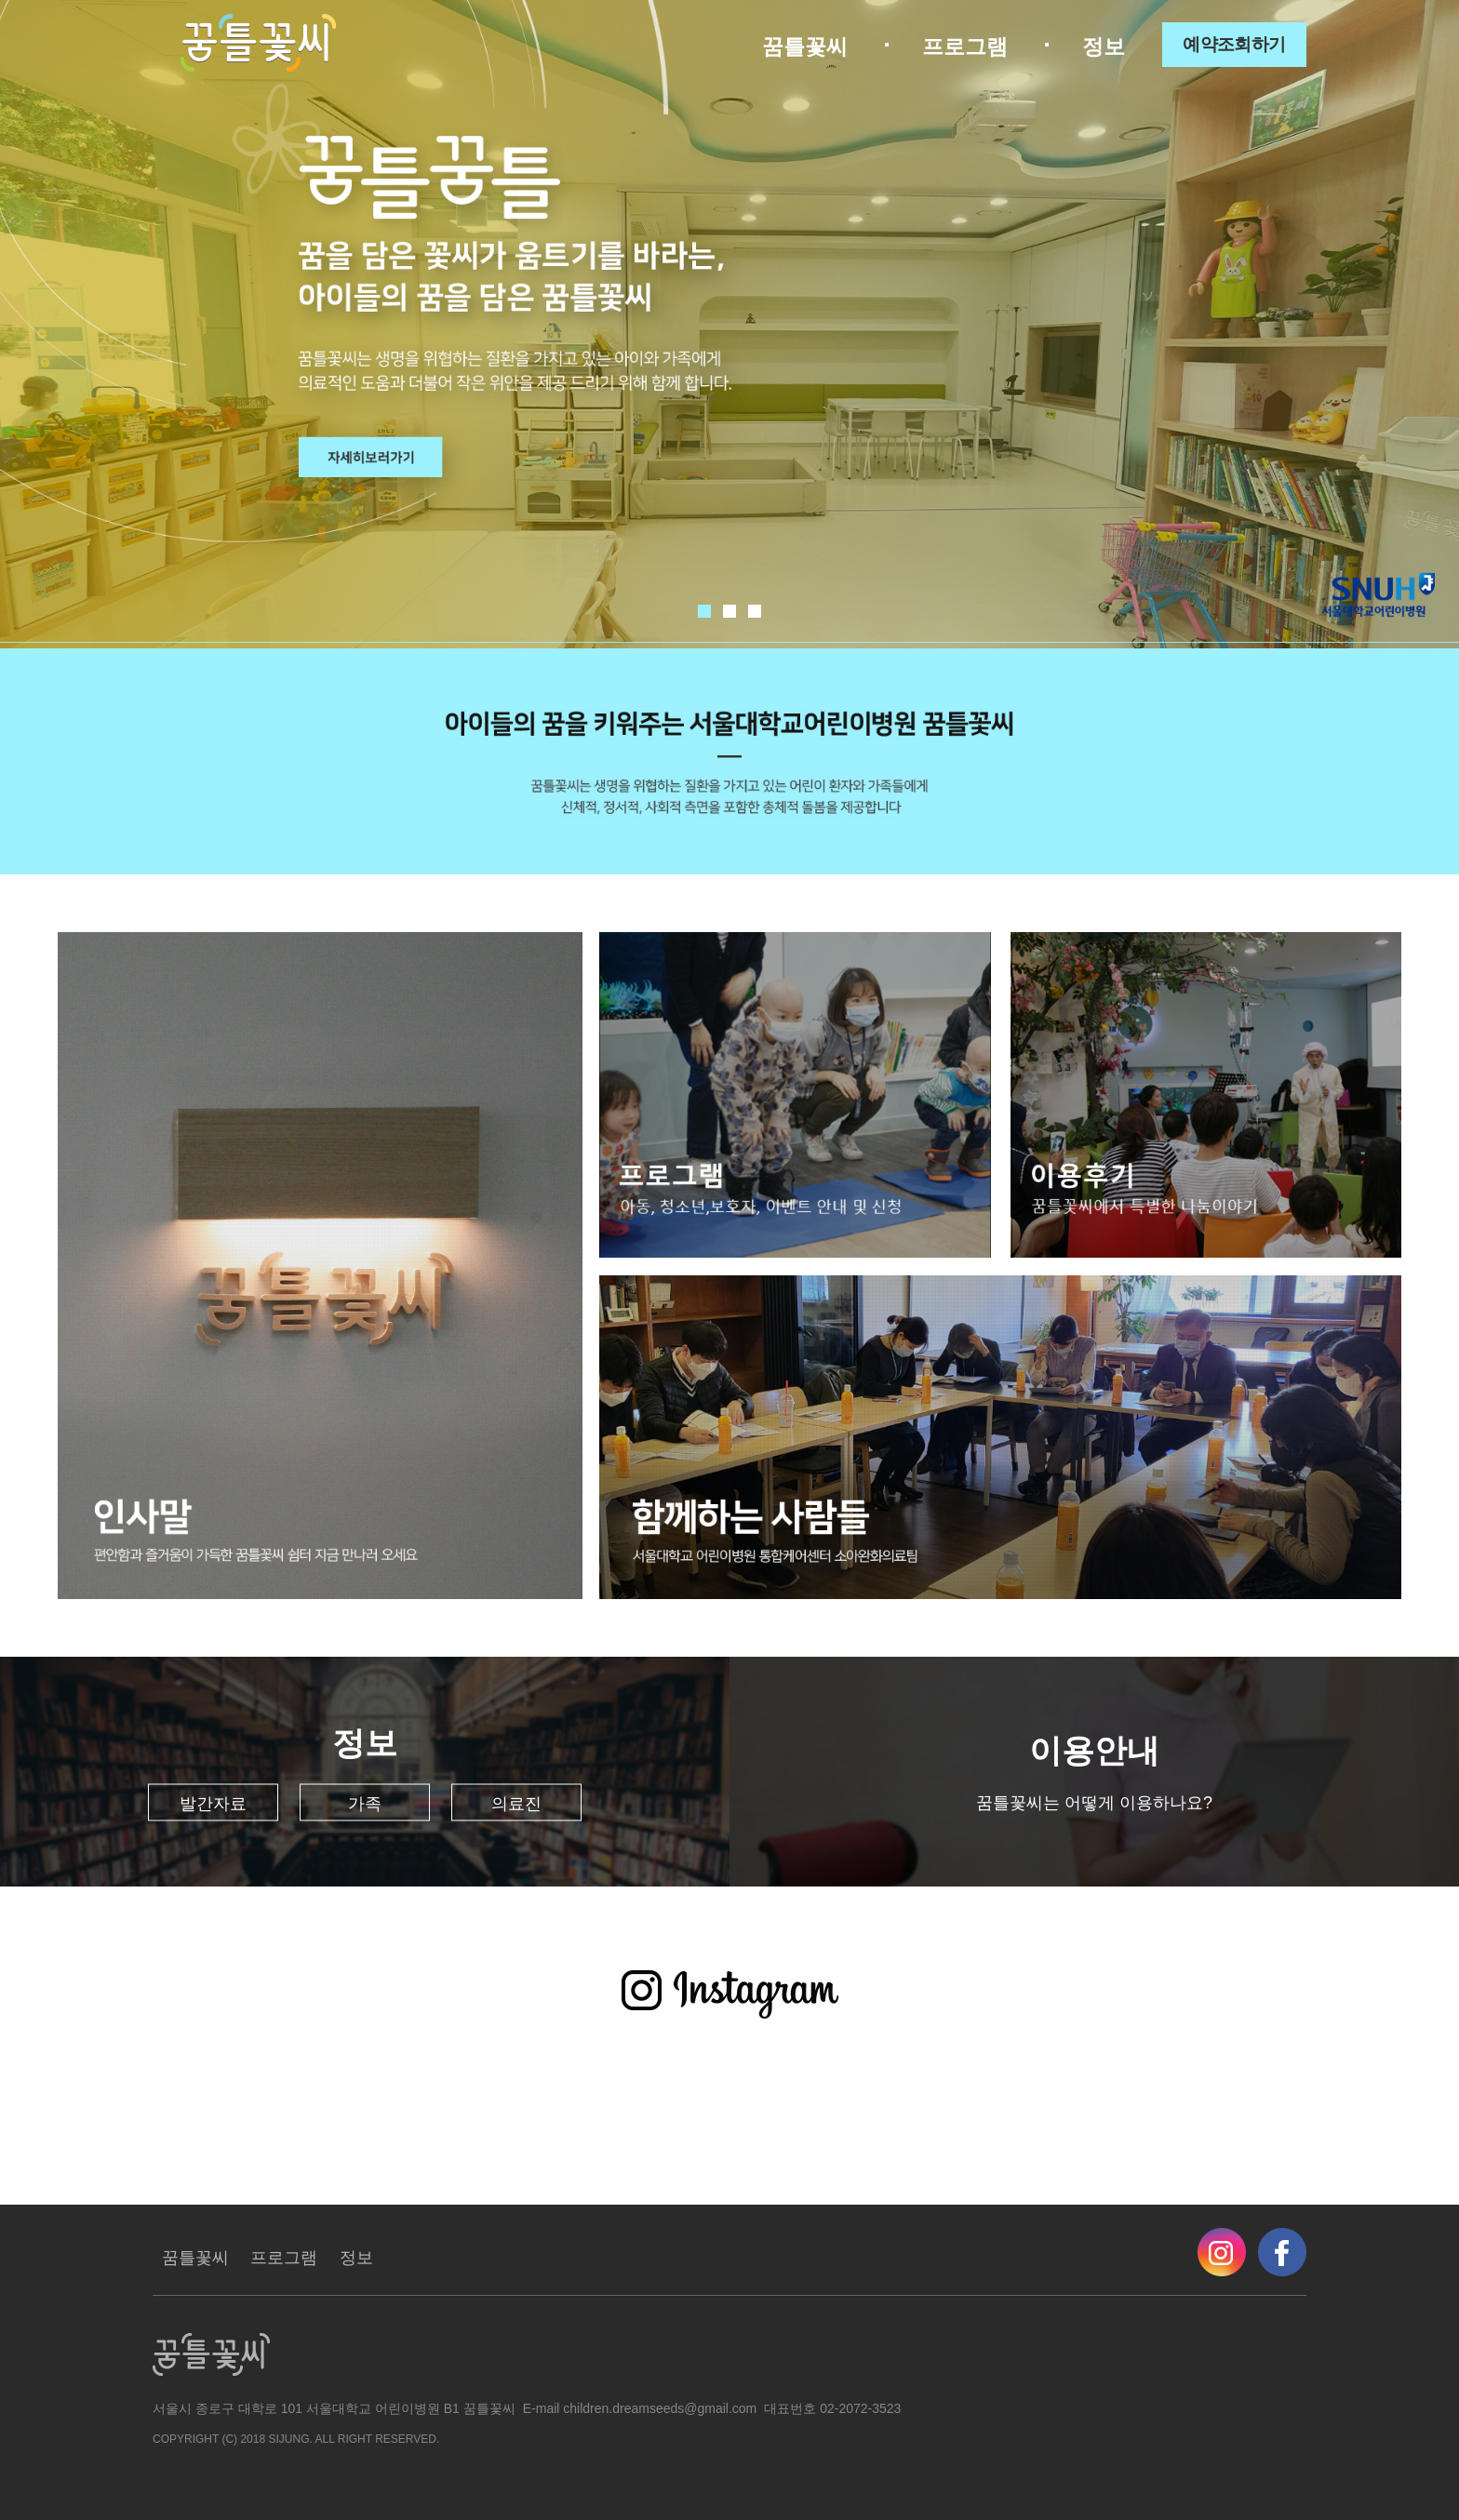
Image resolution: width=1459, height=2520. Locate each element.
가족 (364, 1803)
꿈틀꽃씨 (805, 46)
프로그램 (965, 46)
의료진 (516, 1803)
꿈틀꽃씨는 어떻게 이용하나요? (1094, 1802)
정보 (1103, 46)
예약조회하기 (1234, 44)
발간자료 (213, 1803)
